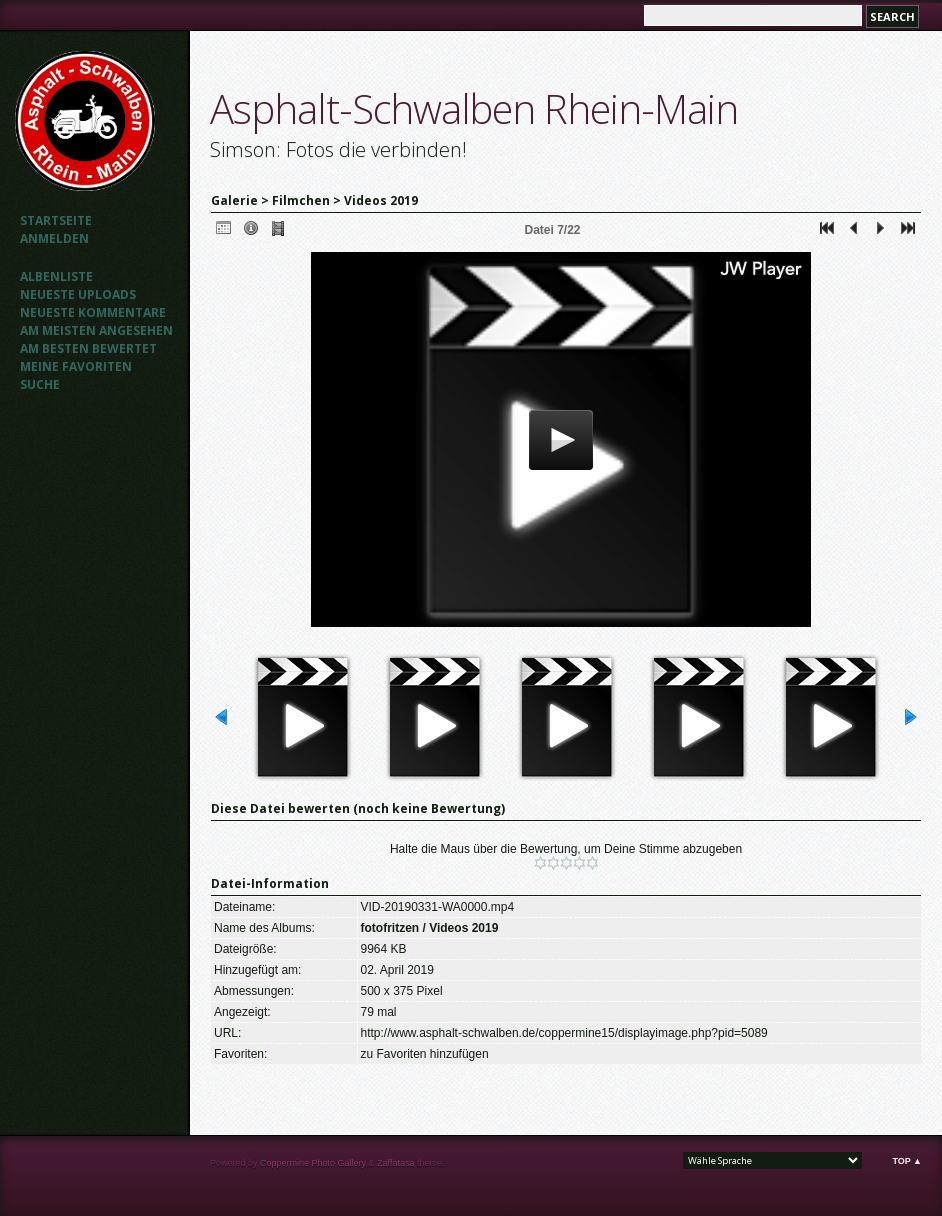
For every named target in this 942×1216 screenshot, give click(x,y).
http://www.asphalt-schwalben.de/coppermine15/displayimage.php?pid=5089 (564, 1033)
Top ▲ (907, 1161)
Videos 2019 (381, 200)
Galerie (234, 200)
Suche (40, 384)
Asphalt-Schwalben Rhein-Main (474, 108)
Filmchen (301, 200)
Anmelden (54, 238)
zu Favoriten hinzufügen (425, 1054)
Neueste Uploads (78, 294)
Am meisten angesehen (96, 330)
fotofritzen (390, 928)
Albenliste (56, 276)
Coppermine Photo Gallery (313, 1163)
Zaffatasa (395, 1163)
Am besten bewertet (88, 348)
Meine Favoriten (76, 366)
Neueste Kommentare (93, 312)
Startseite (56, 220)
